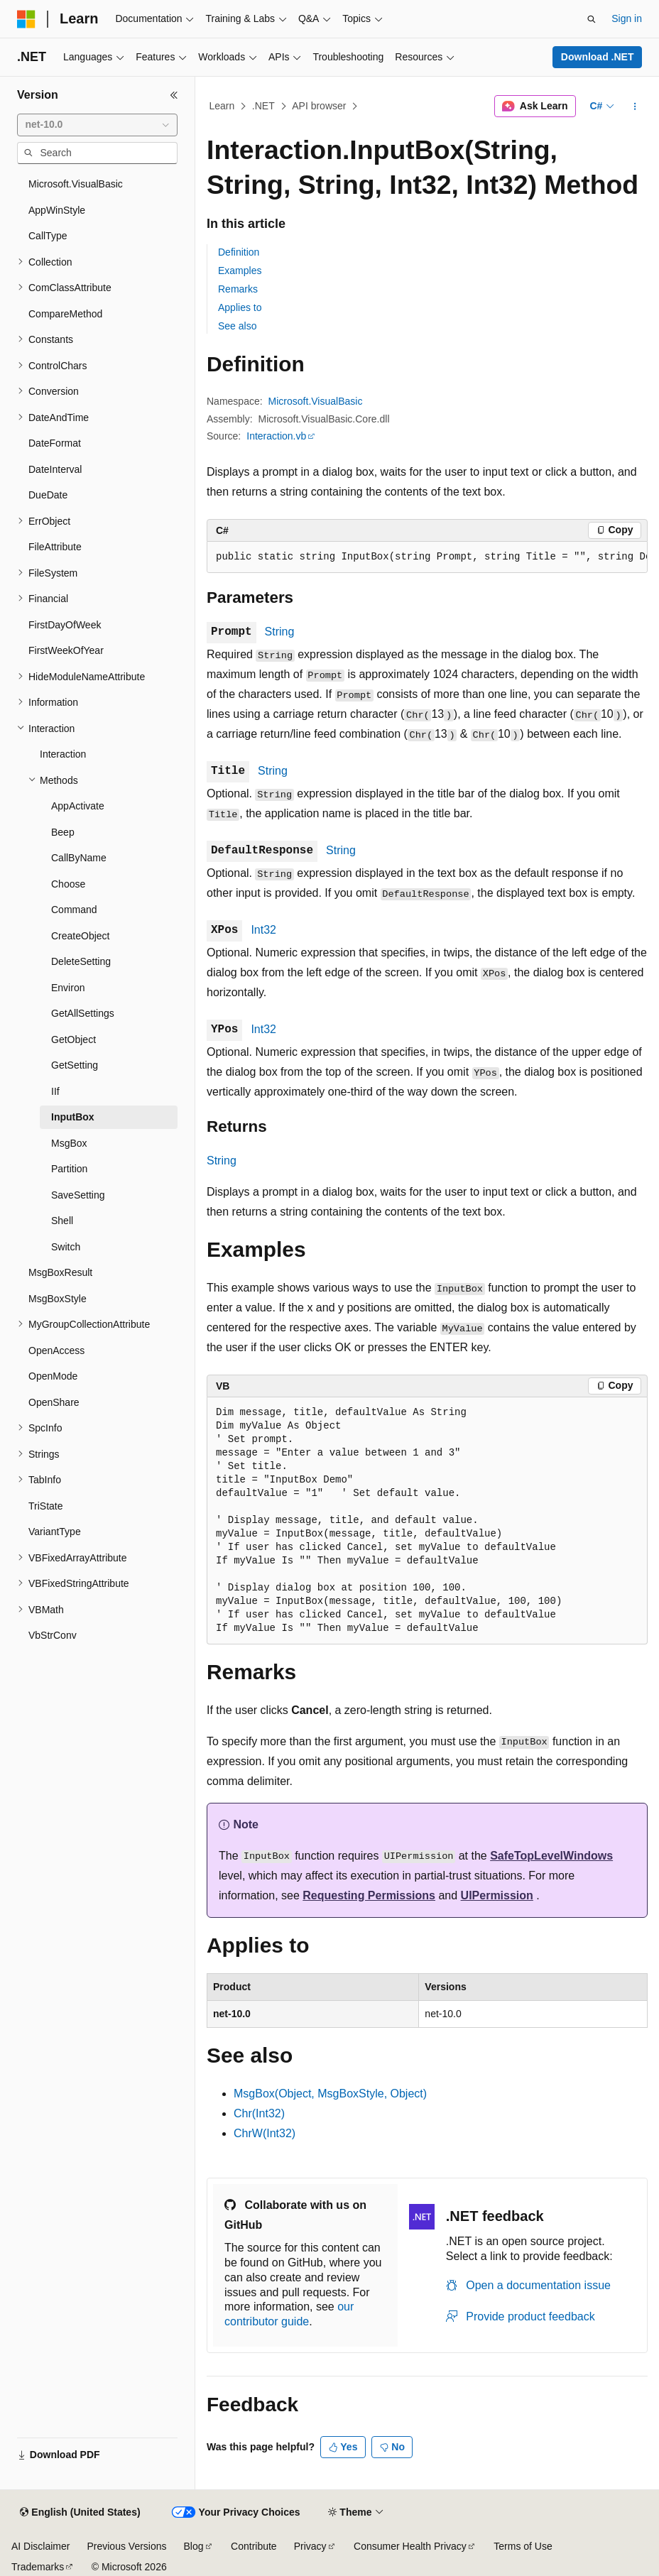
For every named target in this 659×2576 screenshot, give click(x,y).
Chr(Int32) (259, 2113)
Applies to (239, 307)
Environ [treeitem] (68, 987)
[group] (427, 557)
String (280, 632)
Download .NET (597, 56)
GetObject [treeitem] (73, 1039)
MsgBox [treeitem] (69, 1143)
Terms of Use (523, 2546)
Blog (194, 2546)
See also (237, 326)
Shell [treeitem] (62, 1220)
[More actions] (635, 106)
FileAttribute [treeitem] (55, 546)
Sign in (626, 18)
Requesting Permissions (369, 1895)
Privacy (310, 2546)
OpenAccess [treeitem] (56, 1350)
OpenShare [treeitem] (54, 1402)
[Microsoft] (26, 19)
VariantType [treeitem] (54, 1531)
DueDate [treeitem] (47, 495)
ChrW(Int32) (264, 2133)
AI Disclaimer (40, 2546)
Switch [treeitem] (65, 1246)
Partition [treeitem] (69, 1168)
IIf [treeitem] (55, 1091)
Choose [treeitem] (68, 884)
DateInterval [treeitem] (55, 469)
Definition (238, 252)
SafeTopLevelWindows (551, 1856)
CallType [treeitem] (47, 235)
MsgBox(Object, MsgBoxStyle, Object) (330, 2093)
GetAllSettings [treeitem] (82, 1013)
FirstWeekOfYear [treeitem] (66, 650)
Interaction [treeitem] (63, 754)
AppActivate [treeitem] (77, 806)
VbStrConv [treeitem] (52, 1635)
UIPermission (497, 1895)
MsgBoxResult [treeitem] (60, 1272)
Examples (239, 270)
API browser (319, 105)
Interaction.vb (276, 436)
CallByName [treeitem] (79, 857)
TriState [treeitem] (45, 1506)
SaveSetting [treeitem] (78, 1195)
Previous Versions (126, 2546)
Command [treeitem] (74, 909)
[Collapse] (174, 95)
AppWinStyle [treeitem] (56, 210)
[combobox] (97, 125)
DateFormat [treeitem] (54, 443)
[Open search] (591, 19)
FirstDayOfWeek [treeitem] (64, 625)
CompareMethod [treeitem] (65, 314)
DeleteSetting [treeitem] (81, 961)
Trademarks (37, 2566)
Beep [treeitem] (63, 832)
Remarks (238, 289)
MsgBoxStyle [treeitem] (57, 1298)
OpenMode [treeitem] (52, 1376)
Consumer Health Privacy (410, 2546)
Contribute (254, 2546)
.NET (263, 105)
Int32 (263, 930)
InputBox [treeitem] (72, 1117)
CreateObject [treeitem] (80, 936)
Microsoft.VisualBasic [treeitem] (75, 184)
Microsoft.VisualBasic (315, 401)
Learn (222, 105)
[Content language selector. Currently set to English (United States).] (79, 2512)
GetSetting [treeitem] (74, 1065)
